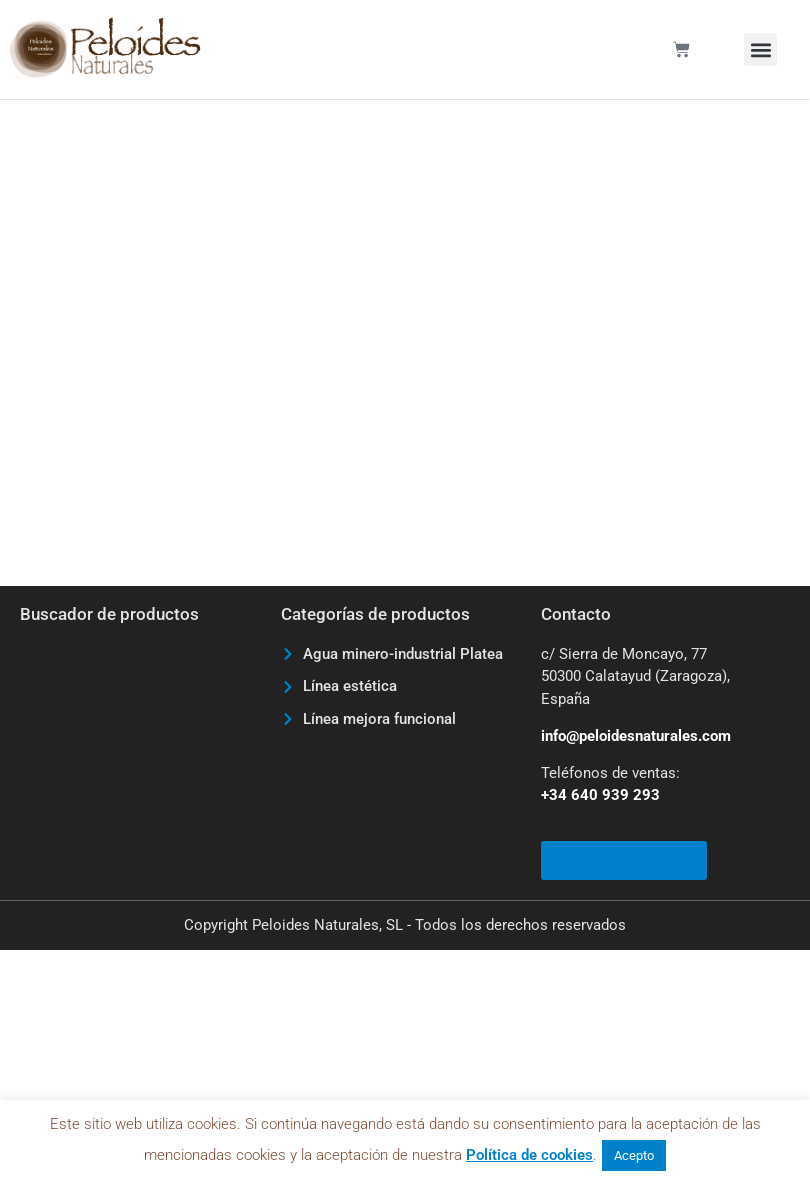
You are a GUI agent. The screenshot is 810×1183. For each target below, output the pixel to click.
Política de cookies (529, 1155)
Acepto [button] (634, 1155)
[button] (760, 49)
